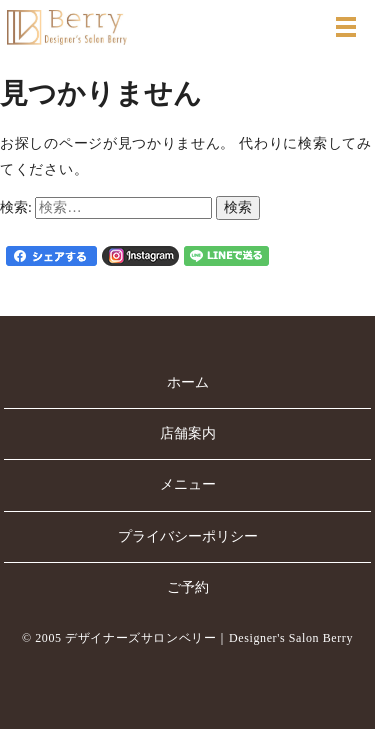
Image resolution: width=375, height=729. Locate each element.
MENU (346, 27)
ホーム (188, 382)
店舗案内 (188, 433)
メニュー (188, 484)
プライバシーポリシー (188, 536)
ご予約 (188, 587)
